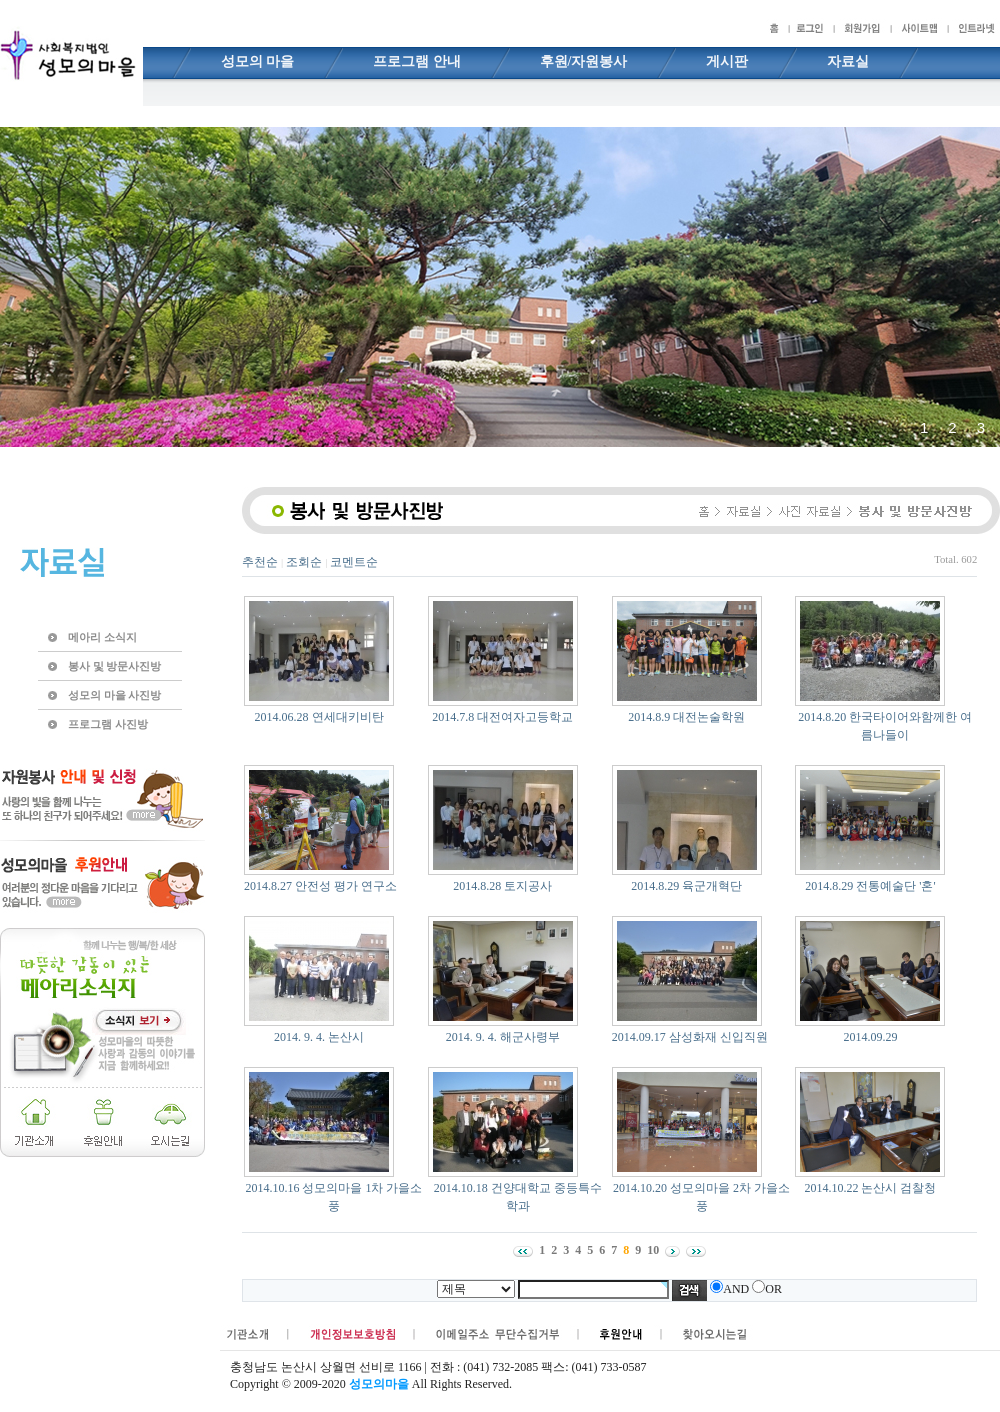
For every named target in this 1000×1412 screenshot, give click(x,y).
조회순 (304, 562)
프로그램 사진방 (108, 724)
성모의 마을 (258, 61)
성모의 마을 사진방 (114, 695)
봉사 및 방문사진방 (114, 666)
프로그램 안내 (417, 61)
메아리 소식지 (102, 637)
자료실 (848, 61)
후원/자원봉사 (584, 61)
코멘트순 (354, 562)
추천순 (260, 562)
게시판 (727, 61)
